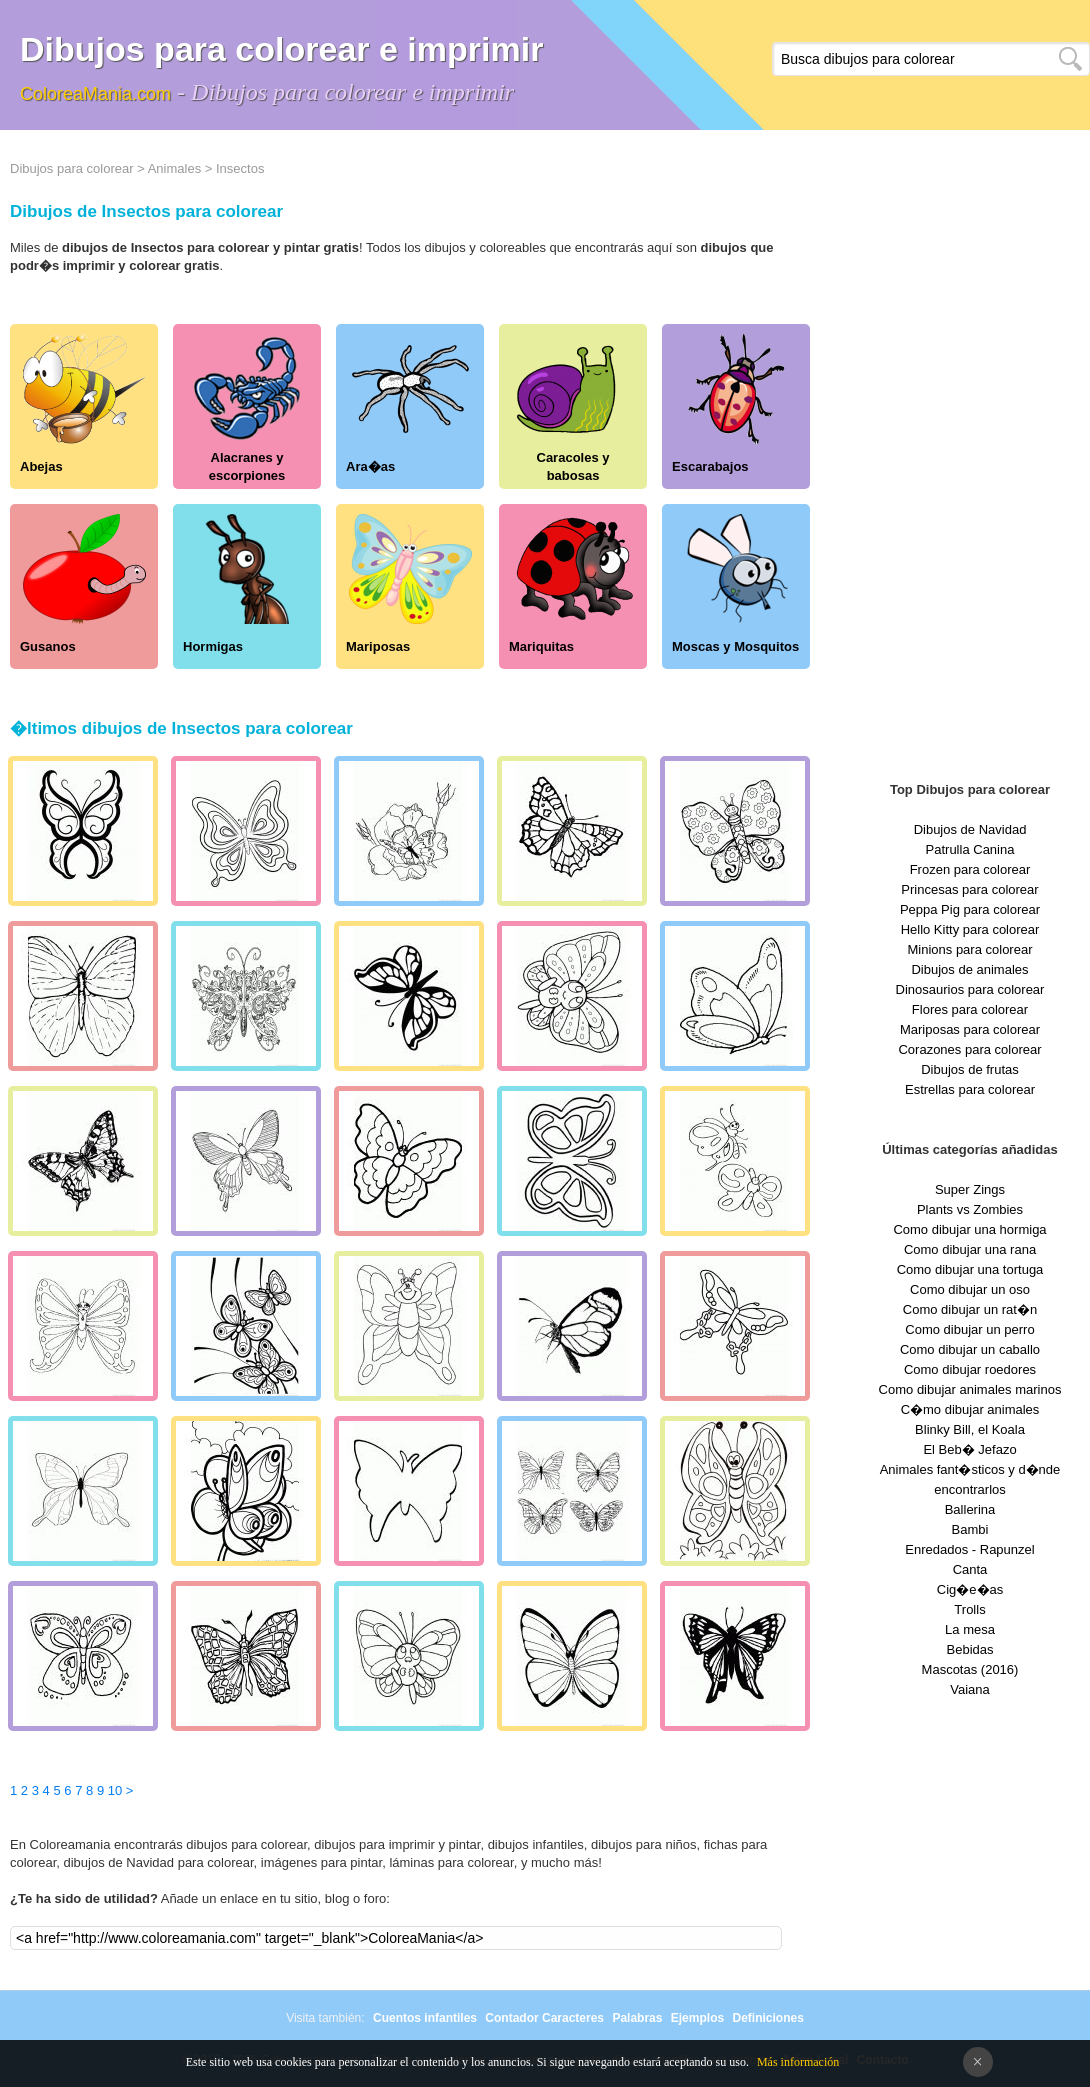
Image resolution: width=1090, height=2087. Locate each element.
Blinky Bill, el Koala (970, 1429)
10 (115, 1790)
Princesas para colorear (969, 889)
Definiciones (767, 2018)
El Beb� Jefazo (969, 1449)
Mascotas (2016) (970, 1669)
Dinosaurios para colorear (970, 989)
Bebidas (970, 1649)
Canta (970, 1569)
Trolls (969, 1609)
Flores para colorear (970, 1009)
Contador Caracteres (544, 2018)
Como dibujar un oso (970, 1289)
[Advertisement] (970, 460)
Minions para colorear (969, 949)
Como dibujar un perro (969, 1329)
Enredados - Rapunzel (969, 1549)
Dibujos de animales (969, 969)
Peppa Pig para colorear (970, 909)
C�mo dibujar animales (970, 1409)
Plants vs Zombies (970, 1209)
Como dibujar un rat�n (970, 1309)
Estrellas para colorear (970, 1089)
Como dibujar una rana (970, 1249)
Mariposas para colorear (970, 1029)
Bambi (970, 1529)
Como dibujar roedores (970, 1369)
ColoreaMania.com (95, 94)
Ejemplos (697, 2018)
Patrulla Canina (970, 849)
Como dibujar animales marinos (970, 1389)
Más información (798, 2062)
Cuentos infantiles (425, 2018)
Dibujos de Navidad (970, 829)
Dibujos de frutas (970, 1069)
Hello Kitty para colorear (970, 929)
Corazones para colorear (969, 1049)
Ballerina (970, 1509)
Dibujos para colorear (72, 168)
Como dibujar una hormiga (969, 1229)
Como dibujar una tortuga (970, 1269)
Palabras (637, 2018)
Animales (174, 168)
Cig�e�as (970, 1589)
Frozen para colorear (970, 869)
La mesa (970, 1629)
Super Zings (970, 1189)
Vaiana (970, 1689)
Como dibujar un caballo (970, 1349)
